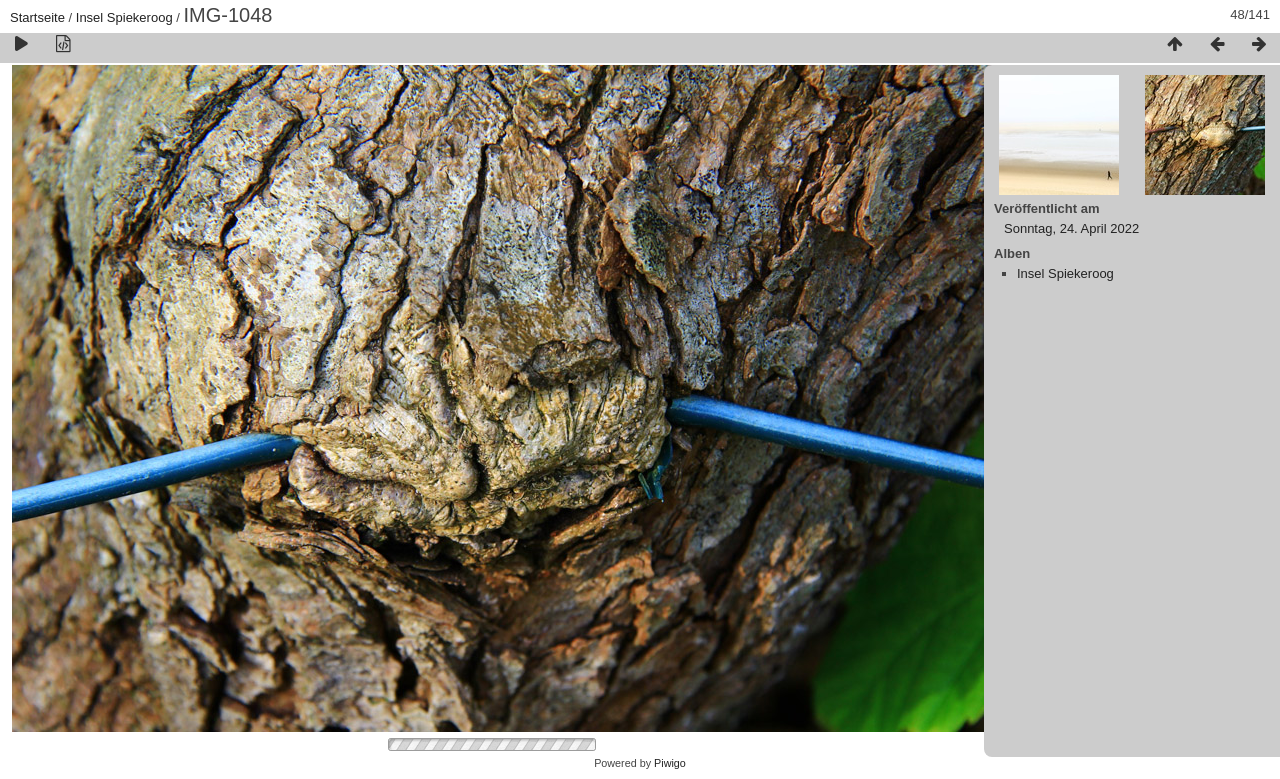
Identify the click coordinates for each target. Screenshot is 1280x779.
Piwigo (670, 763)
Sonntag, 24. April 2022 (1071, 228)
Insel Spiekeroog (124, 17)
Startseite (37, 17)
